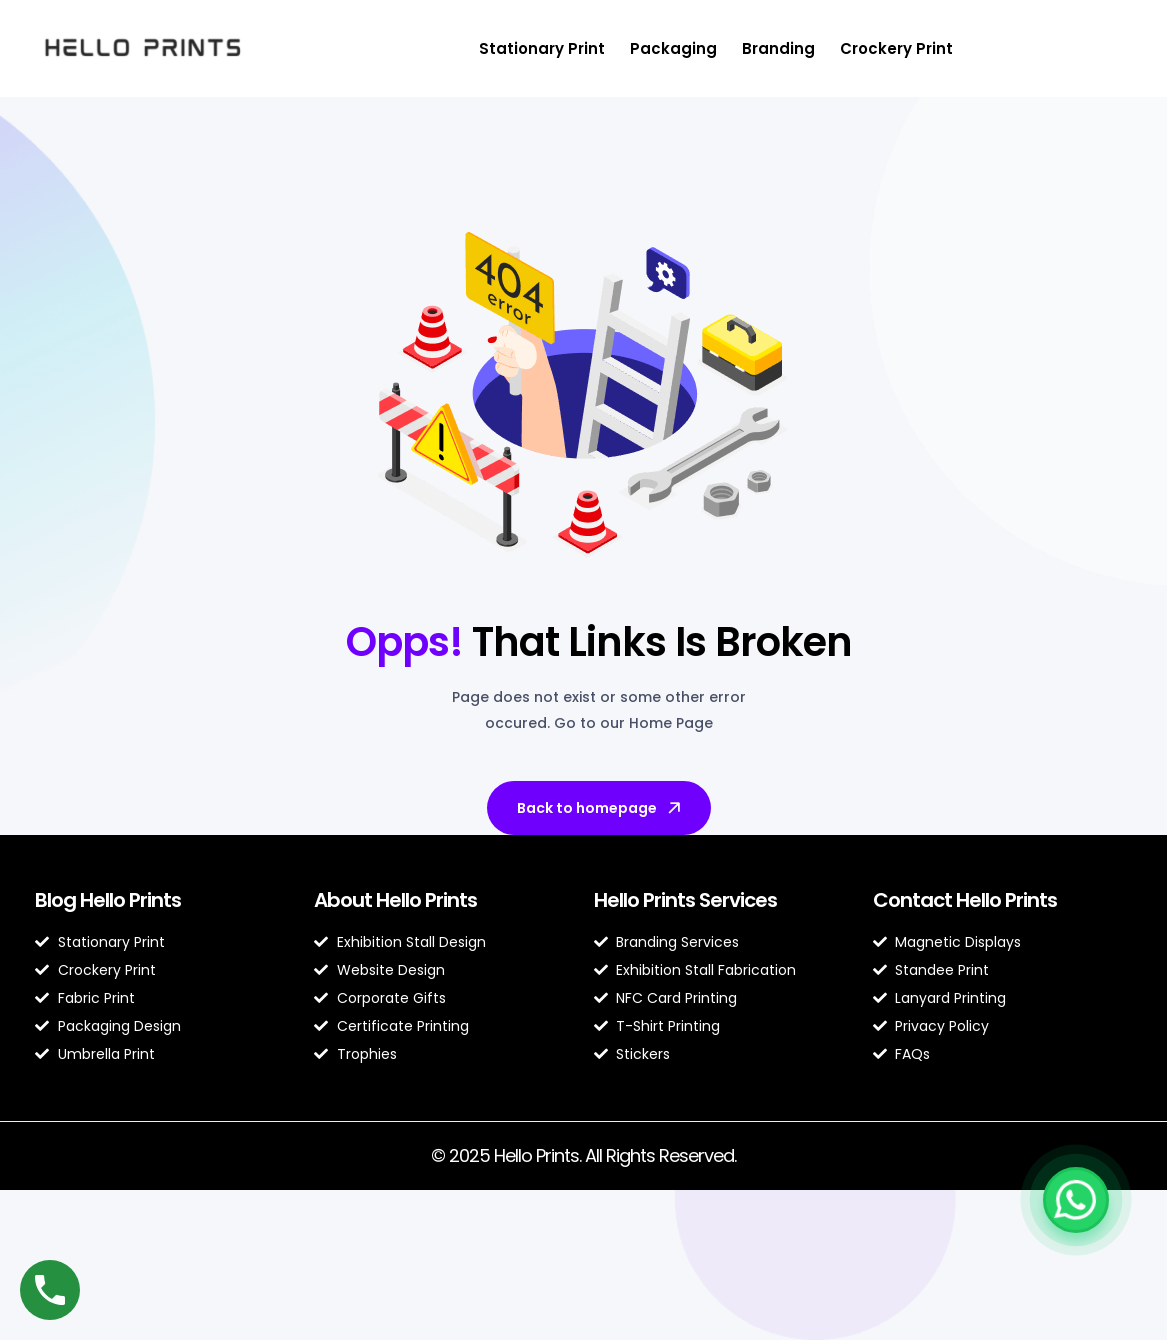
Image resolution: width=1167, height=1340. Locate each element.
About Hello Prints (395, 900)
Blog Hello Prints (108, 900)
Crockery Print (896, 48)
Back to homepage (600, 808)
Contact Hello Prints (965, 900)
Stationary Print (542, 48)
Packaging (673, 48)
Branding (778, 48)
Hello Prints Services (685, 900)
